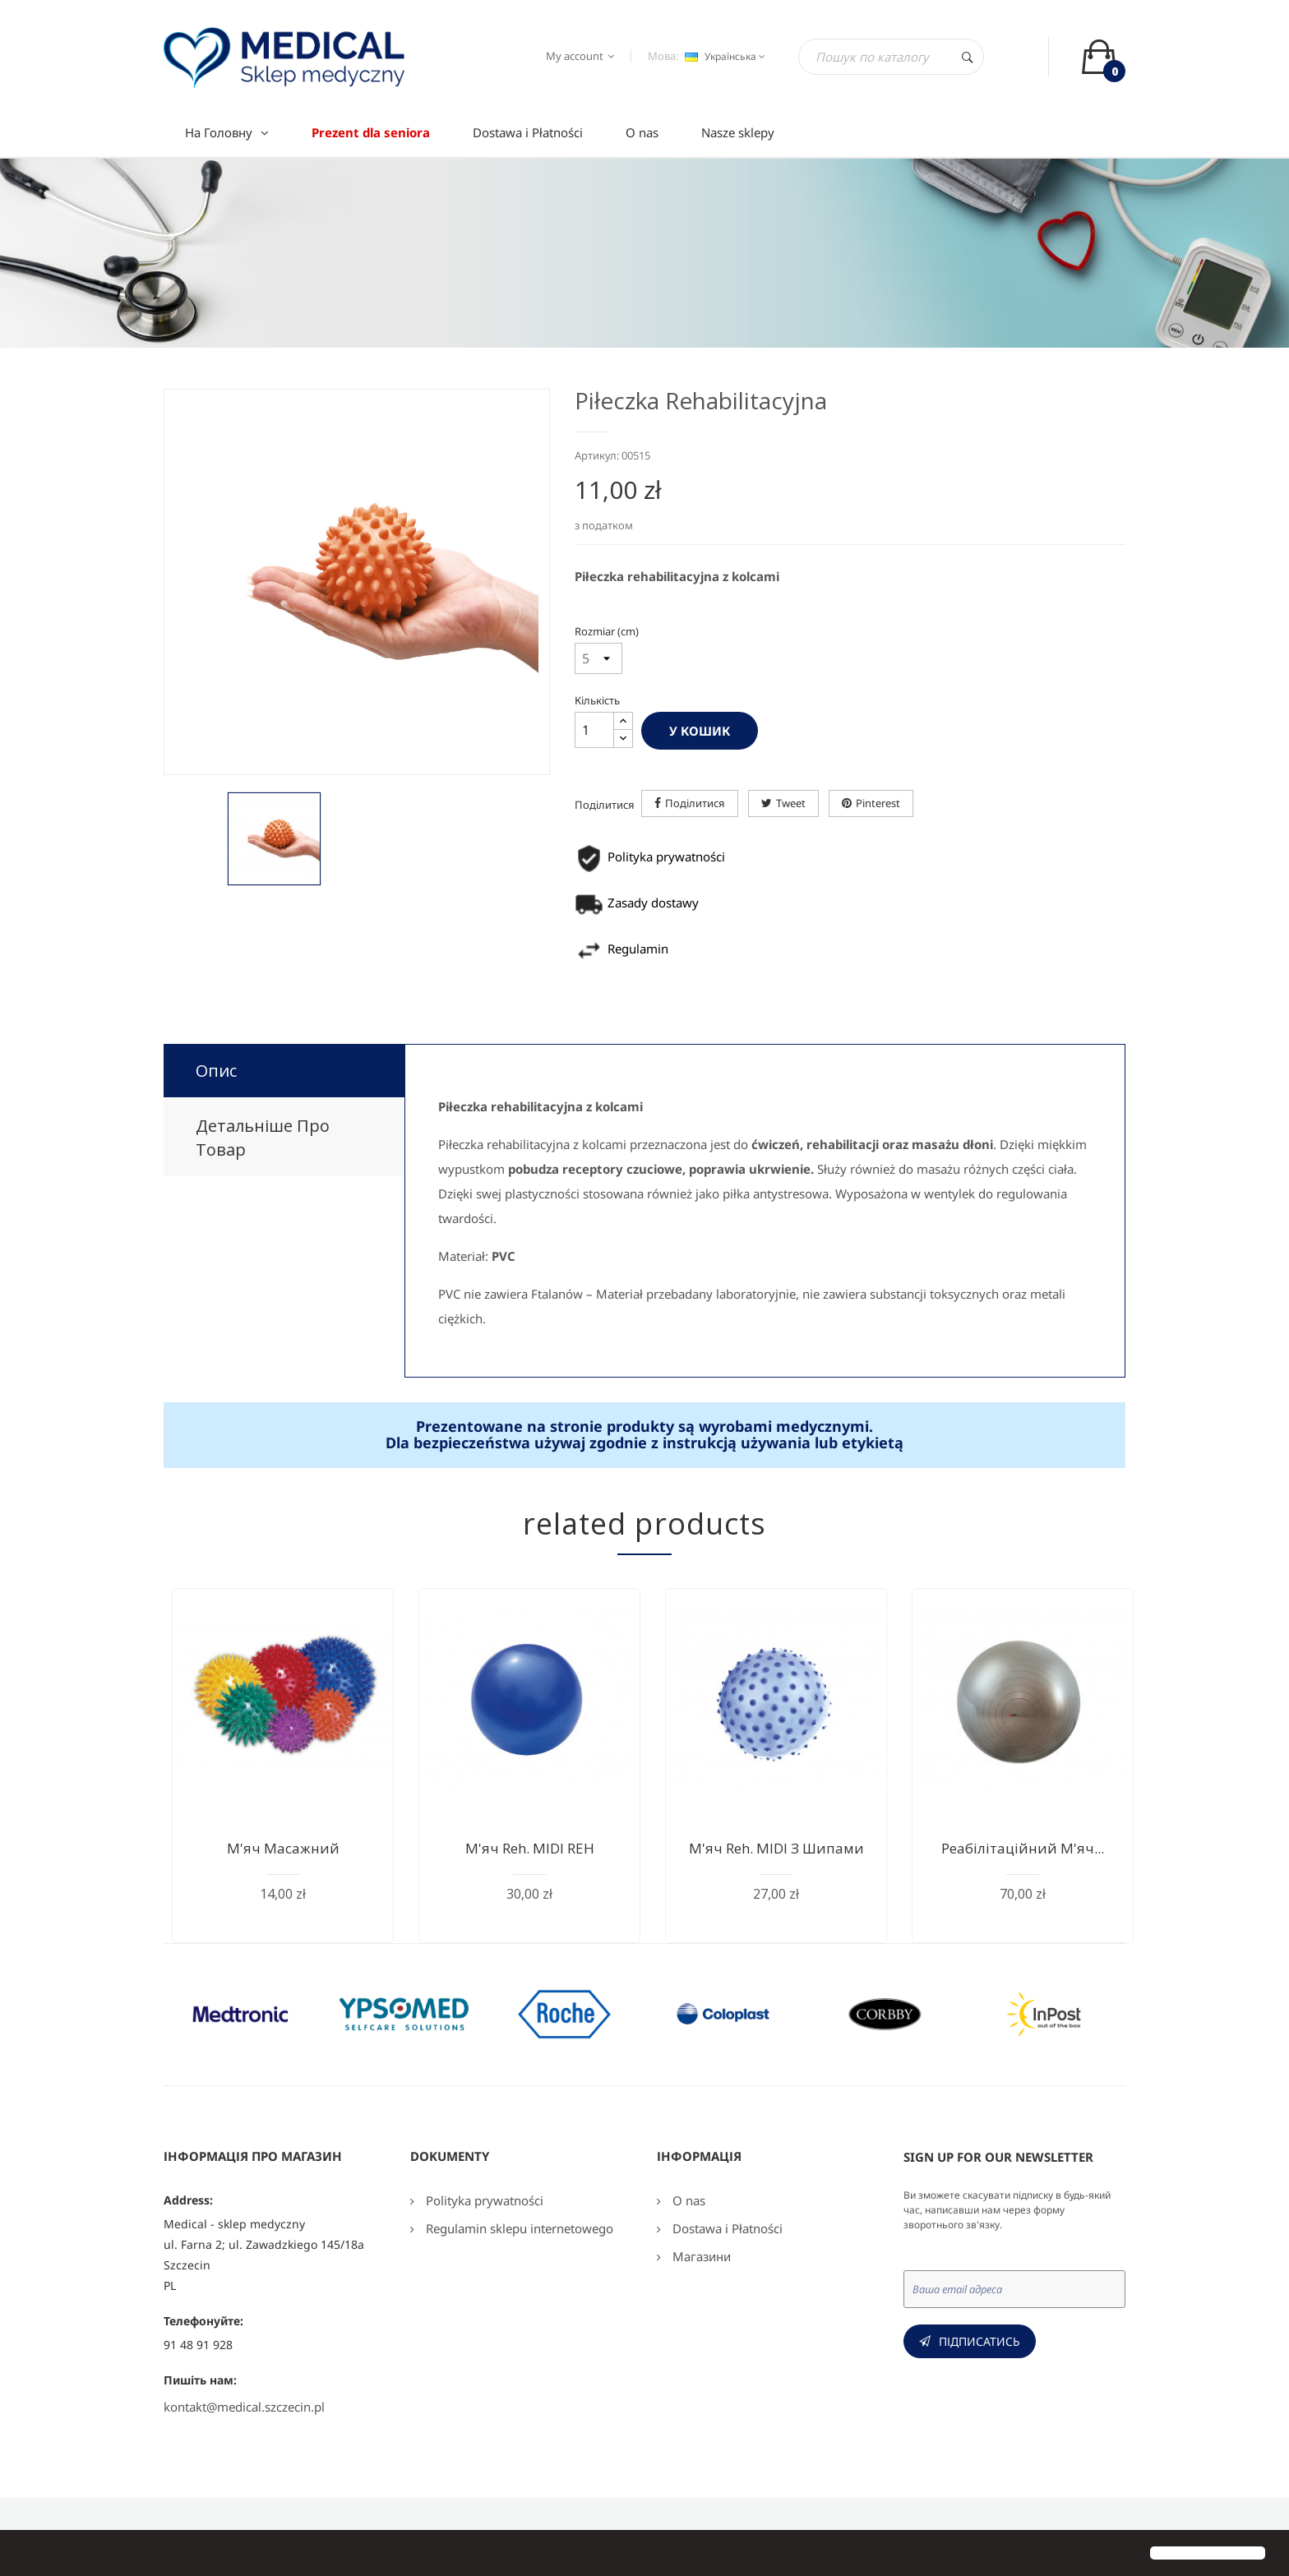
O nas (687, 2200)
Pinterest (878, 803)
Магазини (700, 2256)
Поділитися (695, 803)
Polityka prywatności (483, 2200)
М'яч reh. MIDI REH (529, 1848)
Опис (216, 1070)
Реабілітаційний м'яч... (1022, 1848)
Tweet (791, 803)
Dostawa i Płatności (726, 2228)
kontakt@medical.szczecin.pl (244, 2406)
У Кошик (699, 730)
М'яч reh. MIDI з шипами (776, 1848)
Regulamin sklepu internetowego (518, 2228)
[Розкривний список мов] (723, 57)
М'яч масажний (283, 1848)
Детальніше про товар (263, 1138)
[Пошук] (891, 56)
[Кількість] (594, 730)
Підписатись (979, 2341)
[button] (26, 2554)
